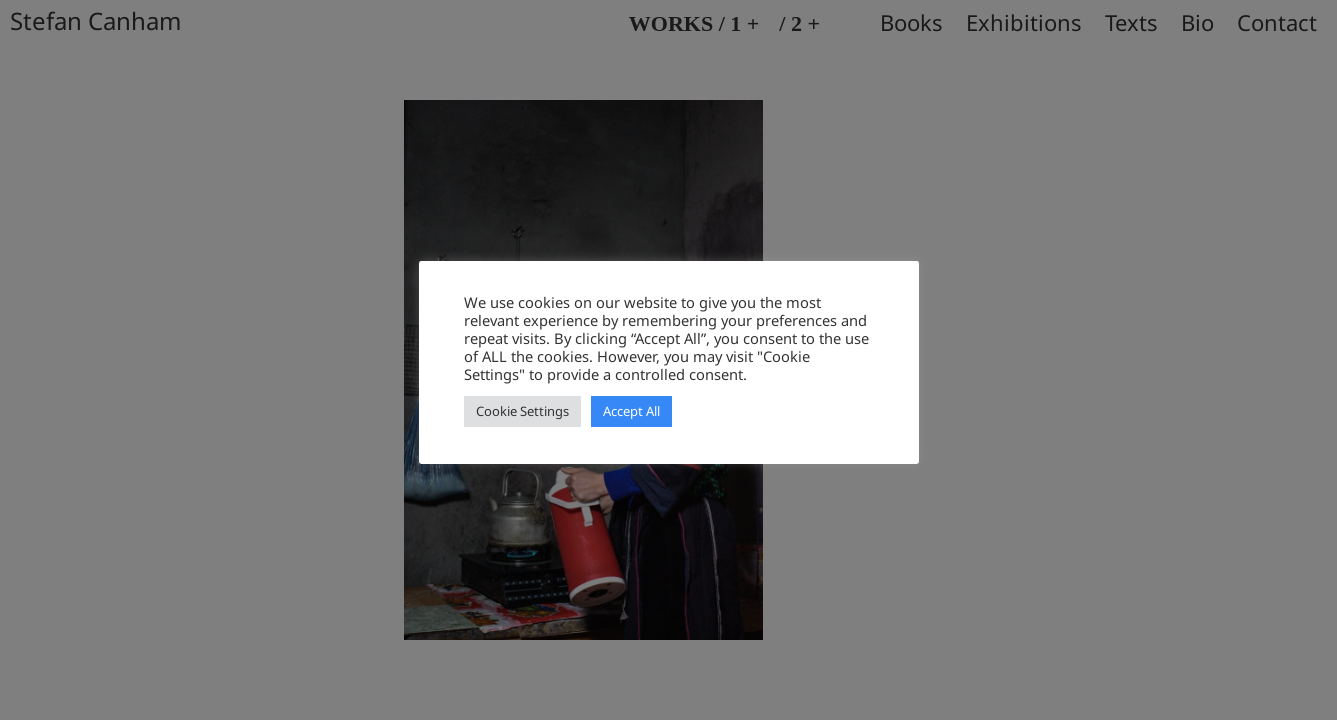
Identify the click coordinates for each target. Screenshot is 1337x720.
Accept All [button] (631, 411)
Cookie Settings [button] (522, 411)
